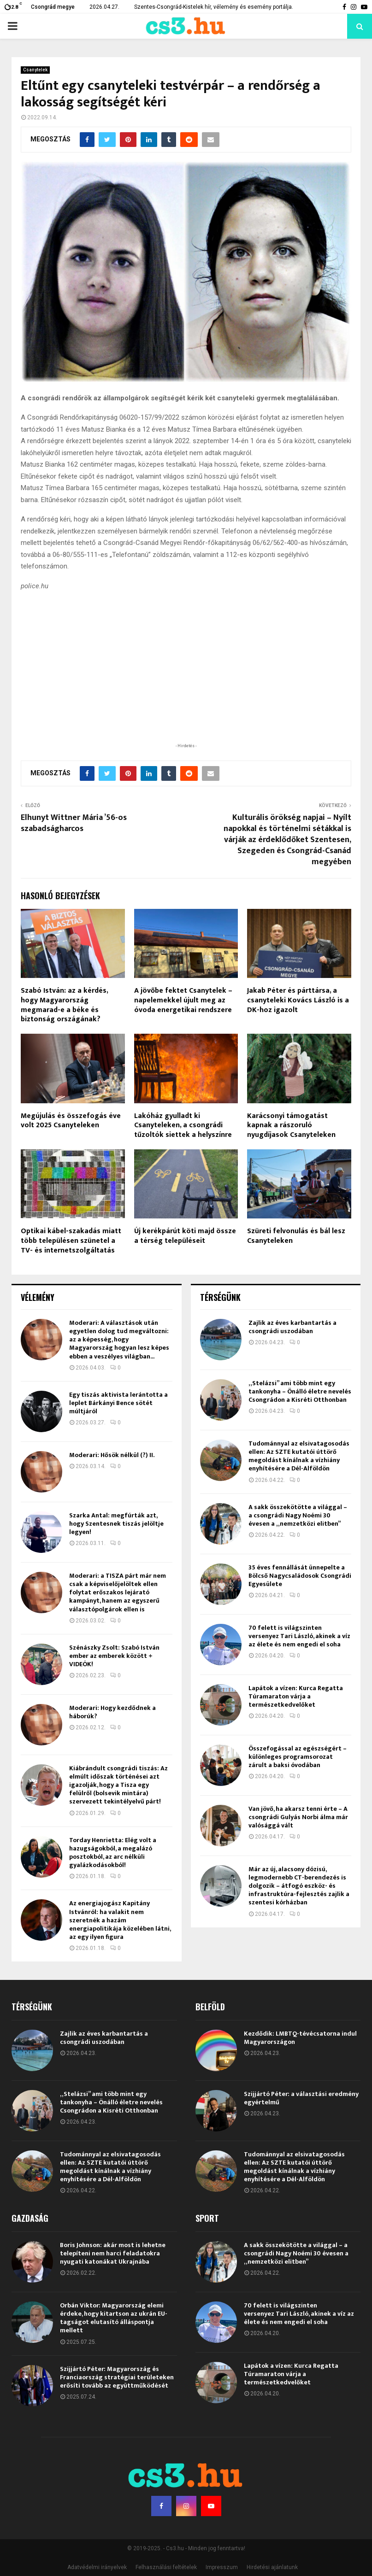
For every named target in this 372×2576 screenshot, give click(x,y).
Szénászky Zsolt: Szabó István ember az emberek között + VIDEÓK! (114, 1655)
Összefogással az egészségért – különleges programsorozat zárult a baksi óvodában (297, 1756)
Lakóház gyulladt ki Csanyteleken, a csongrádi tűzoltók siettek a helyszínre (183, 1126)
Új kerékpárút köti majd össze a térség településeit (185, 1236)
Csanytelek (35, 69)
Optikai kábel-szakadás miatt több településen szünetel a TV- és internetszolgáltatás (71, 1241)
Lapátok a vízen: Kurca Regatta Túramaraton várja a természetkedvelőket (295, 1696)
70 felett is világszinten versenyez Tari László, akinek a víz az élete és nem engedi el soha (299, 1636)
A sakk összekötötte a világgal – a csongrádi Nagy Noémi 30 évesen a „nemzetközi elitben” (297, 1515)
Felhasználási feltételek (166, 2567)
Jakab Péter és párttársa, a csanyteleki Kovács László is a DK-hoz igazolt (298, 1000)
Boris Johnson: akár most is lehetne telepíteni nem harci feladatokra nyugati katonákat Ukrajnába (112, 2253)
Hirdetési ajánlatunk (272, 2567)
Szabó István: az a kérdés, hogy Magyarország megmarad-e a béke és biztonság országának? (64, 1004)
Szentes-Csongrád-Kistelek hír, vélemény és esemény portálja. (213, 7)
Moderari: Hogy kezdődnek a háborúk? (112, 1712)
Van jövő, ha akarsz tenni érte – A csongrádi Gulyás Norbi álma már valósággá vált (298, 1817)
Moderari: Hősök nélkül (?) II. (111, 1455)
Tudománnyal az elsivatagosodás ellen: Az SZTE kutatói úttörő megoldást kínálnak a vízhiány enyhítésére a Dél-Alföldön (298, 1456)
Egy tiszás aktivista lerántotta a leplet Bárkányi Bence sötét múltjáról (118, 1403)
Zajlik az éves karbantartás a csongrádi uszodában (292, 1326)
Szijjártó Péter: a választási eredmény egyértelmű (301, 2098)
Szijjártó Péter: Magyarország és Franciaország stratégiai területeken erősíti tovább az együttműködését (117, 2377)
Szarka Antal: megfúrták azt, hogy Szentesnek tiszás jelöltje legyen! (116, 1523)
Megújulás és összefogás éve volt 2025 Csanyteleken (71, 1121)
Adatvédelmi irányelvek (97, 2567)
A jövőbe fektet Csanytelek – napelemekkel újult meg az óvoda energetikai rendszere (183, 1000)
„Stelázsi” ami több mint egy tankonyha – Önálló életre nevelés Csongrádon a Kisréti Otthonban (299, 1391)
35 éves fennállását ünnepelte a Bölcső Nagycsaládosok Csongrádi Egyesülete (299, 1575)
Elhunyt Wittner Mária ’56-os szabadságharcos (74, 823)
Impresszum (222, 2567)
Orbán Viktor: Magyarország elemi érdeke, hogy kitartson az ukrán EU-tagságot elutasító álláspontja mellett (113, 2318)
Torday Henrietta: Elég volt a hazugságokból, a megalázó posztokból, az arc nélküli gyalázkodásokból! (112, 1853)
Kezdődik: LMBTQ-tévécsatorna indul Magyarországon (300, 2037)
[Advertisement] (186, 680)
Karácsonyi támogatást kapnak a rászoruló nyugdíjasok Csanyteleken (291, 1126)
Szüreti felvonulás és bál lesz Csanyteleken (296, 1236)
